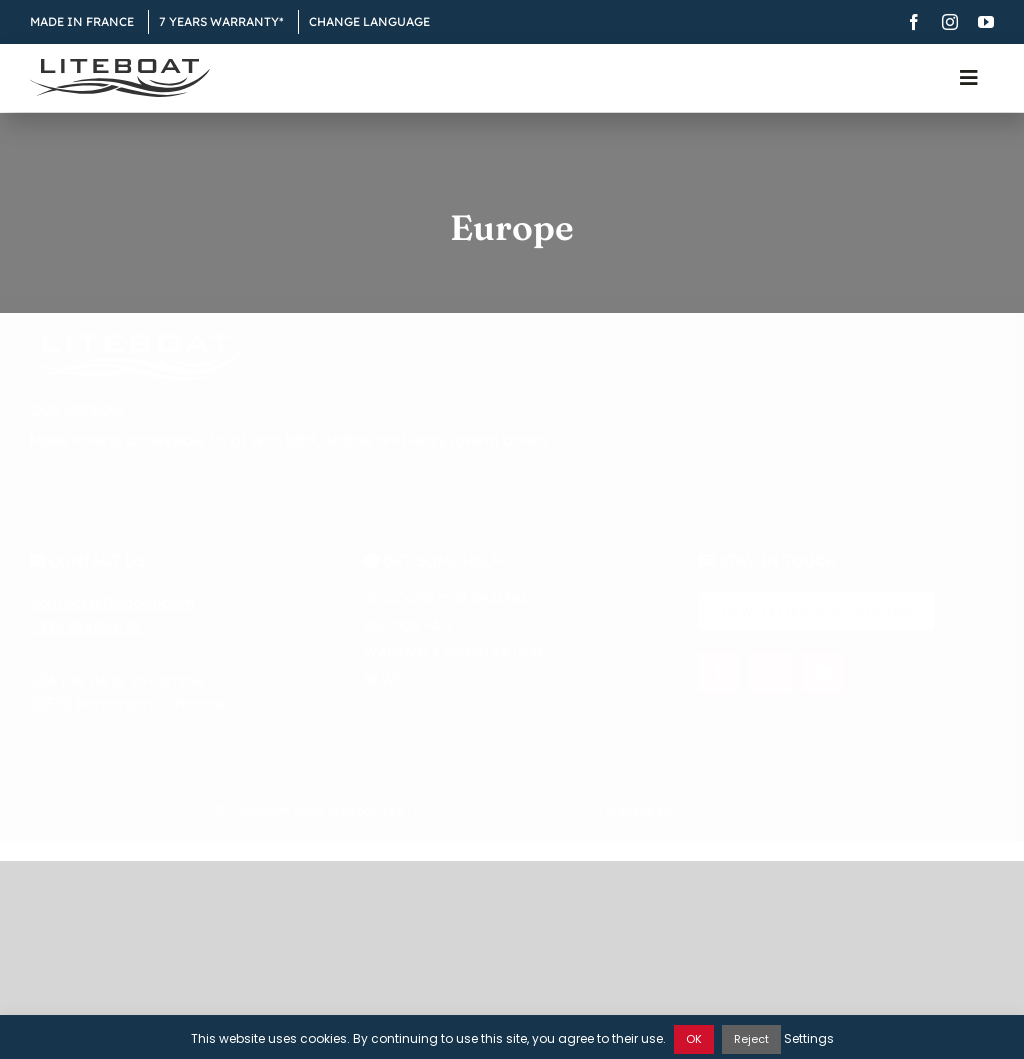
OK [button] (694, 1039)
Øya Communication (743, 822)
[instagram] (950, 22)
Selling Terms (553, 822)
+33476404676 (86, 639)
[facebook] (914, 22)
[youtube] (986, 22)
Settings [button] (809, 1038)
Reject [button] (751, 1039)
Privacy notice (458, 822)
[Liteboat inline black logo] (120, 66)
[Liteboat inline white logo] (137, 354)
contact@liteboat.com (112, 615)
